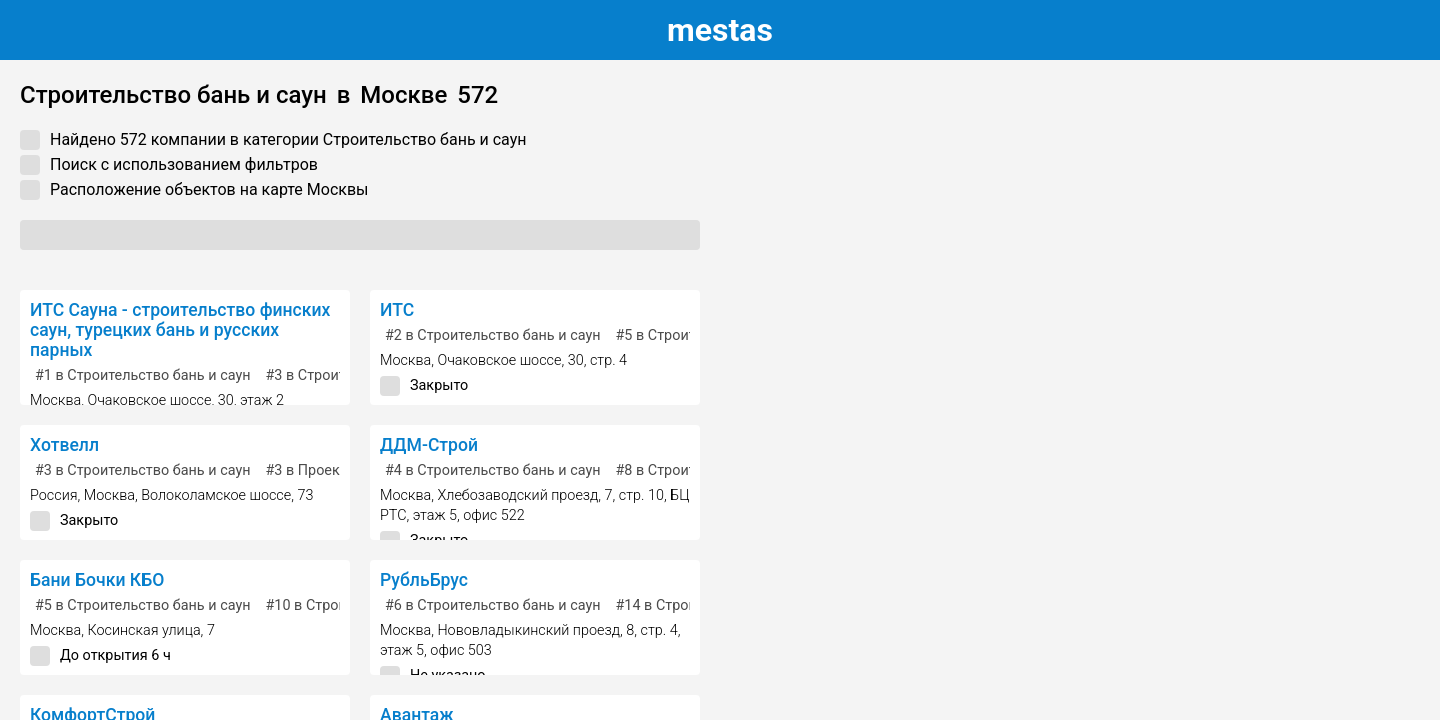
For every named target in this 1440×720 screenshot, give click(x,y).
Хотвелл (64, 445)
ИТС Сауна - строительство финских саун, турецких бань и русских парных (180, 330)
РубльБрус (424, 580)
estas (720, 30)
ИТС (397, 310)
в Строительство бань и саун (143, 375)
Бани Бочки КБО (97, 580)
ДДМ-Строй (429, 445)
